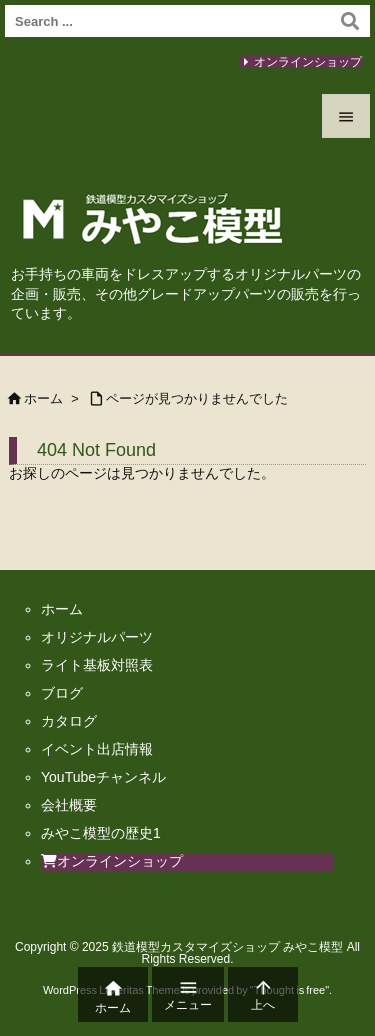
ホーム (43, 398)
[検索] (350, 21)
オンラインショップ (308, 62)
